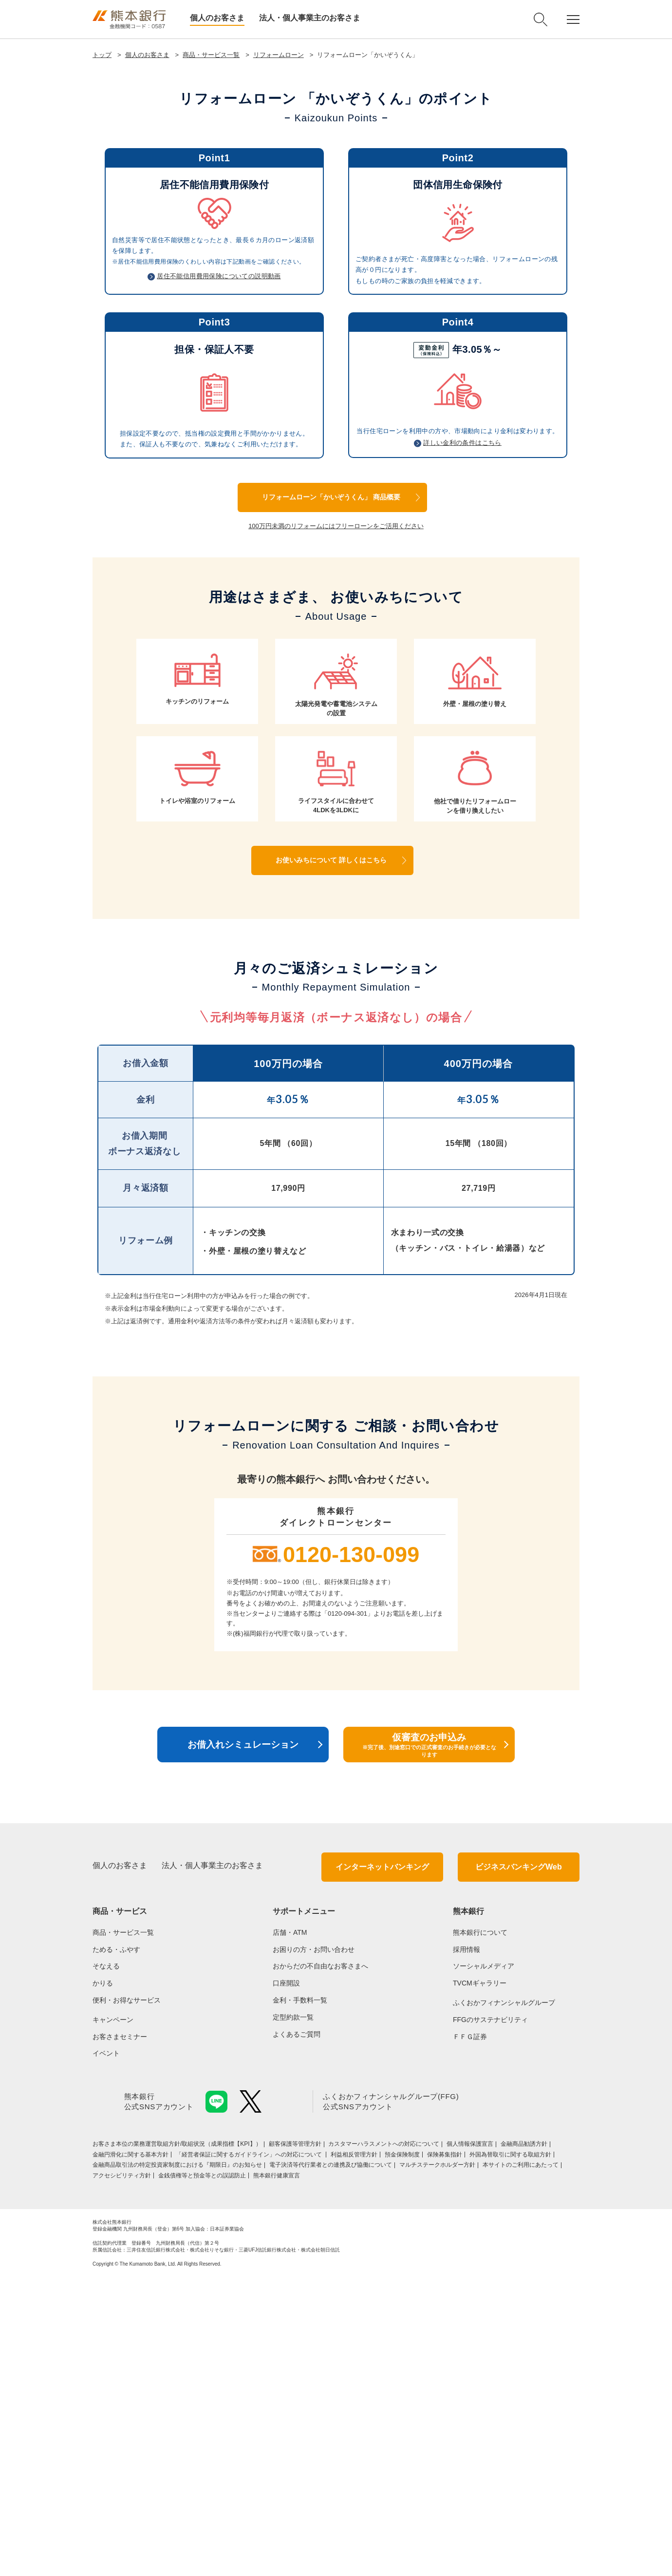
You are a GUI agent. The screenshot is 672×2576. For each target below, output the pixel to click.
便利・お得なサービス (127, 2298)
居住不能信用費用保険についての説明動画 (218, 574)
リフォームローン (278, 54)
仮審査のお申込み (429, 2043)
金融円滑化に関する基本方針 (130, 2452)
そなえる (106, 2265)
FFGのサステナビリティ (490, 2318)
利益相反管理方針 (354, 2452)
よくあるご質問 (296, 2332)
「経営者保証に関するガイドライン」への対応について (249, 2452)
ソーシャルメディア (483, 2265)
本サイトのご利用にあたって (521, 2463)
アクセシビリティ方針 (122, 2473)
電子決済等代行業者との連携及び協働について (330, 2463)
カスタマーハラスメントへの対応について (383, 2442)
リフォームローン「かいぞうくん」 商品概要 (331, 795)
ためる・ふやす (116, 2248)
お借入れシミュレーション (243, 2043)
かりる (103, 2282)
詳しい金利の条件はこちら (462, 740)
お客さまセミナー (120, 2335)
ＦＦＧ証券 (470, 2335)
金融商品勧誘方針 (524, 2442)
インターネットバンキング (382, 2165)
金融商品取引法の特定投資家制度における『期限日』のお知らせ (177, 2463)
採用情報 (466, 2248)
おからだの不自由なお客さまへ (320, 2265)
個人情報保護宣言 (470, 2442)
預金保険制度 (402, 2452)
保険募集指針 (444, 2452)
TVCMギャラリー (479, 2282)
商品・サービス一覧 (211, 54)
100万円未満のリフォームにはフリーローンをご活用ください (336, 824)
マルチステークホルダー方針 (437, 2463)
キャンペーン (113, 2318)
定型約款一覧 (293, 2315)
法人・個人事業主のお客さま (309, 18)
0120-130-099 (351, 1852)
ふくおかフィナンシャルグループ (504, 2301)
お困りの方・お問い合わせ (314, 2248)
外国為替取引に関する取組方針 (510, 2452)
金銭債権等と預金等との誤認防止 (202, 2473)
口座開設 (286, 2282)
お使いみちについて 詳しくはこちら (331, 1158)
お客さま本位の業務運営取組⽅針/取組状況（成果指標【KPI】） (177, 2442)
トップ (102, 54)
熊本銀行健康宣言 (276, 2473)
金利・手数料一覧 (300, 2298)
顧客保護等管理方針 (295, 2442)
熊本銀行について (480, 2230)
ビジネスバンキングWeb (518, 2165)
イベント (106, 2352)
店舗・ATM (290, 2230)
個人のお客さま (217, 18)
